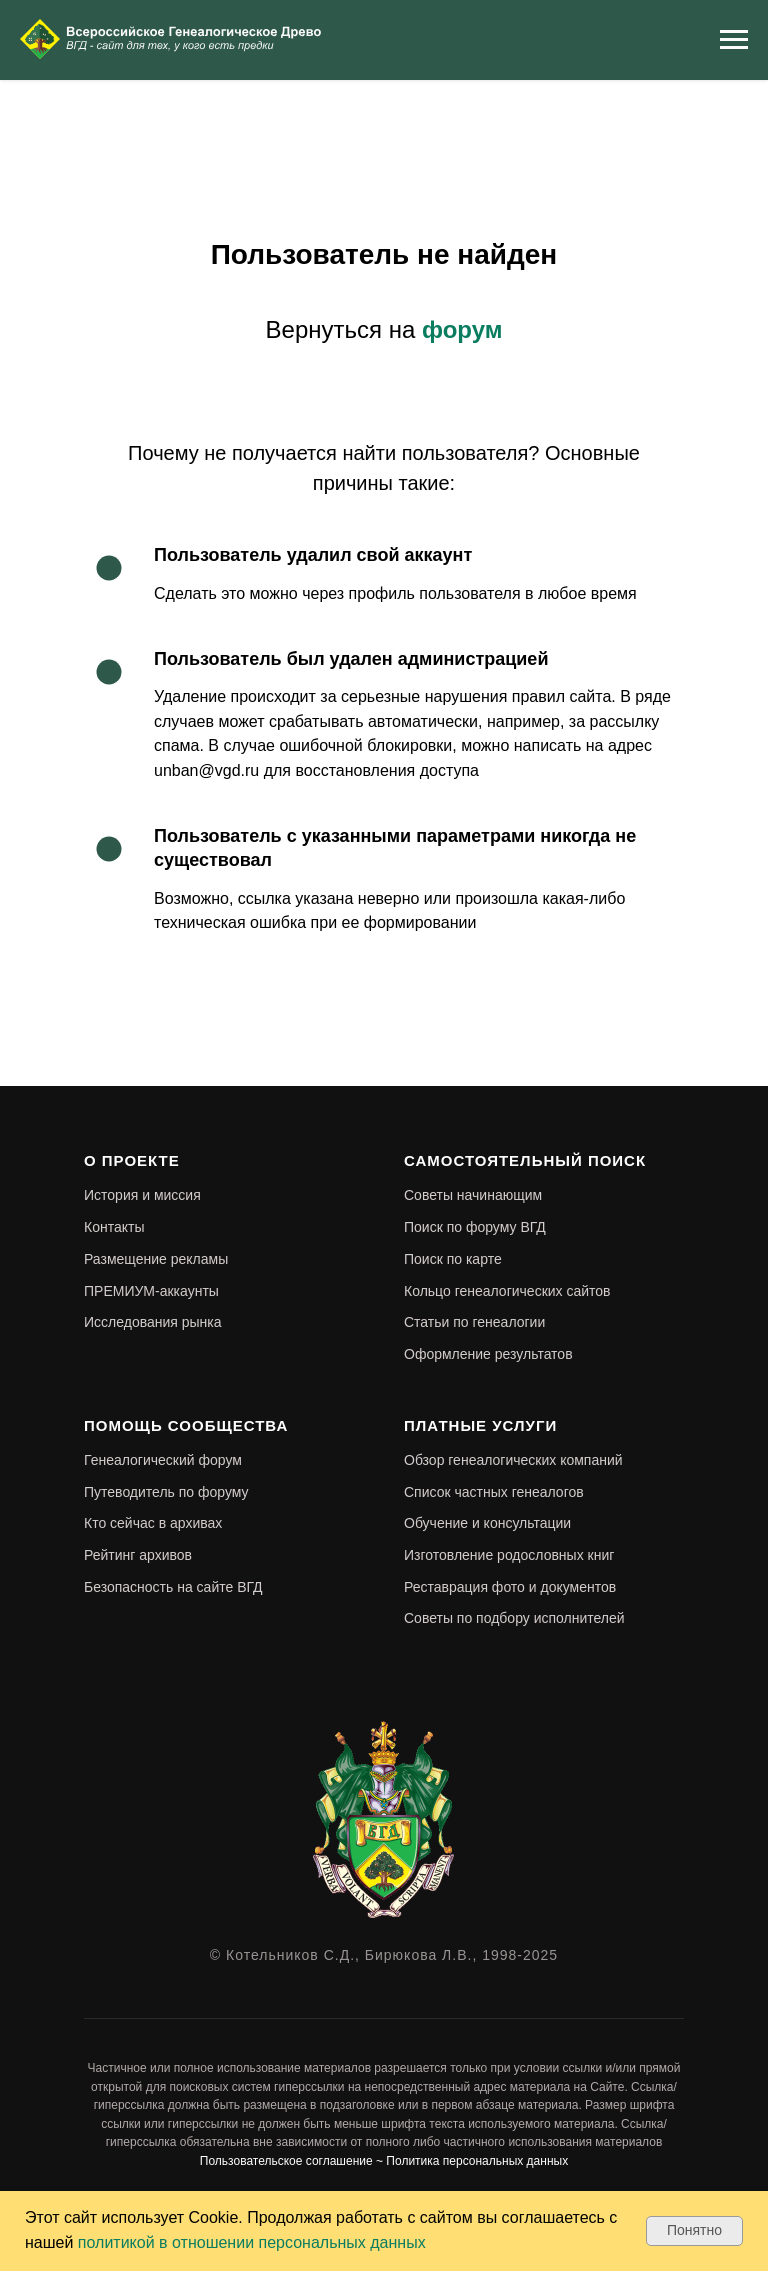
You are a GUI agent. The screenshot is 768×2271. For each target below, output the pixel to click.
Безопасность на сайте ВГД (173, 1587)
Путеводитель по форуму (166, 1492)
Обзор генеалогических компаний (513, 1460)
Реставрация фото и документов (510, 1587)
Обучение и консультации (487, 1523)
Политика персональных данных (477, 2161)
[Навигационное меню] (734, 40)
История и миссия (142, 1195)
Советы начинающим (473, 1195)
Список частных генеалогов (494, 1492)
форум (462, 329)
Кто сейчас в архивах (153, 1523)
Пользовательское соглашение (286, 2161)
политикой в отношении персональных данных (252, 2242)
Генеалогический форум (163, 1460)
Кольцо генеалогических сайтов (507, 1291)
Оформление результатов (488, 1354)
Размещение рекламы (156, 1259)
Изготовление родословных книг (509, 1555)
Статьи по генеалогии (474, 1322)
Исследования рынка (153, 1322)
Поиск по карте (453, 1259)
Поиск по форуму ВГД (475, 1227)
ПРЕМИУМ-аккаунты (151, 1291)
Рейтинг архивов (138, 1555)
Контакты (114, 1227)
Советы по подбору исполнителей (514, 1618)
